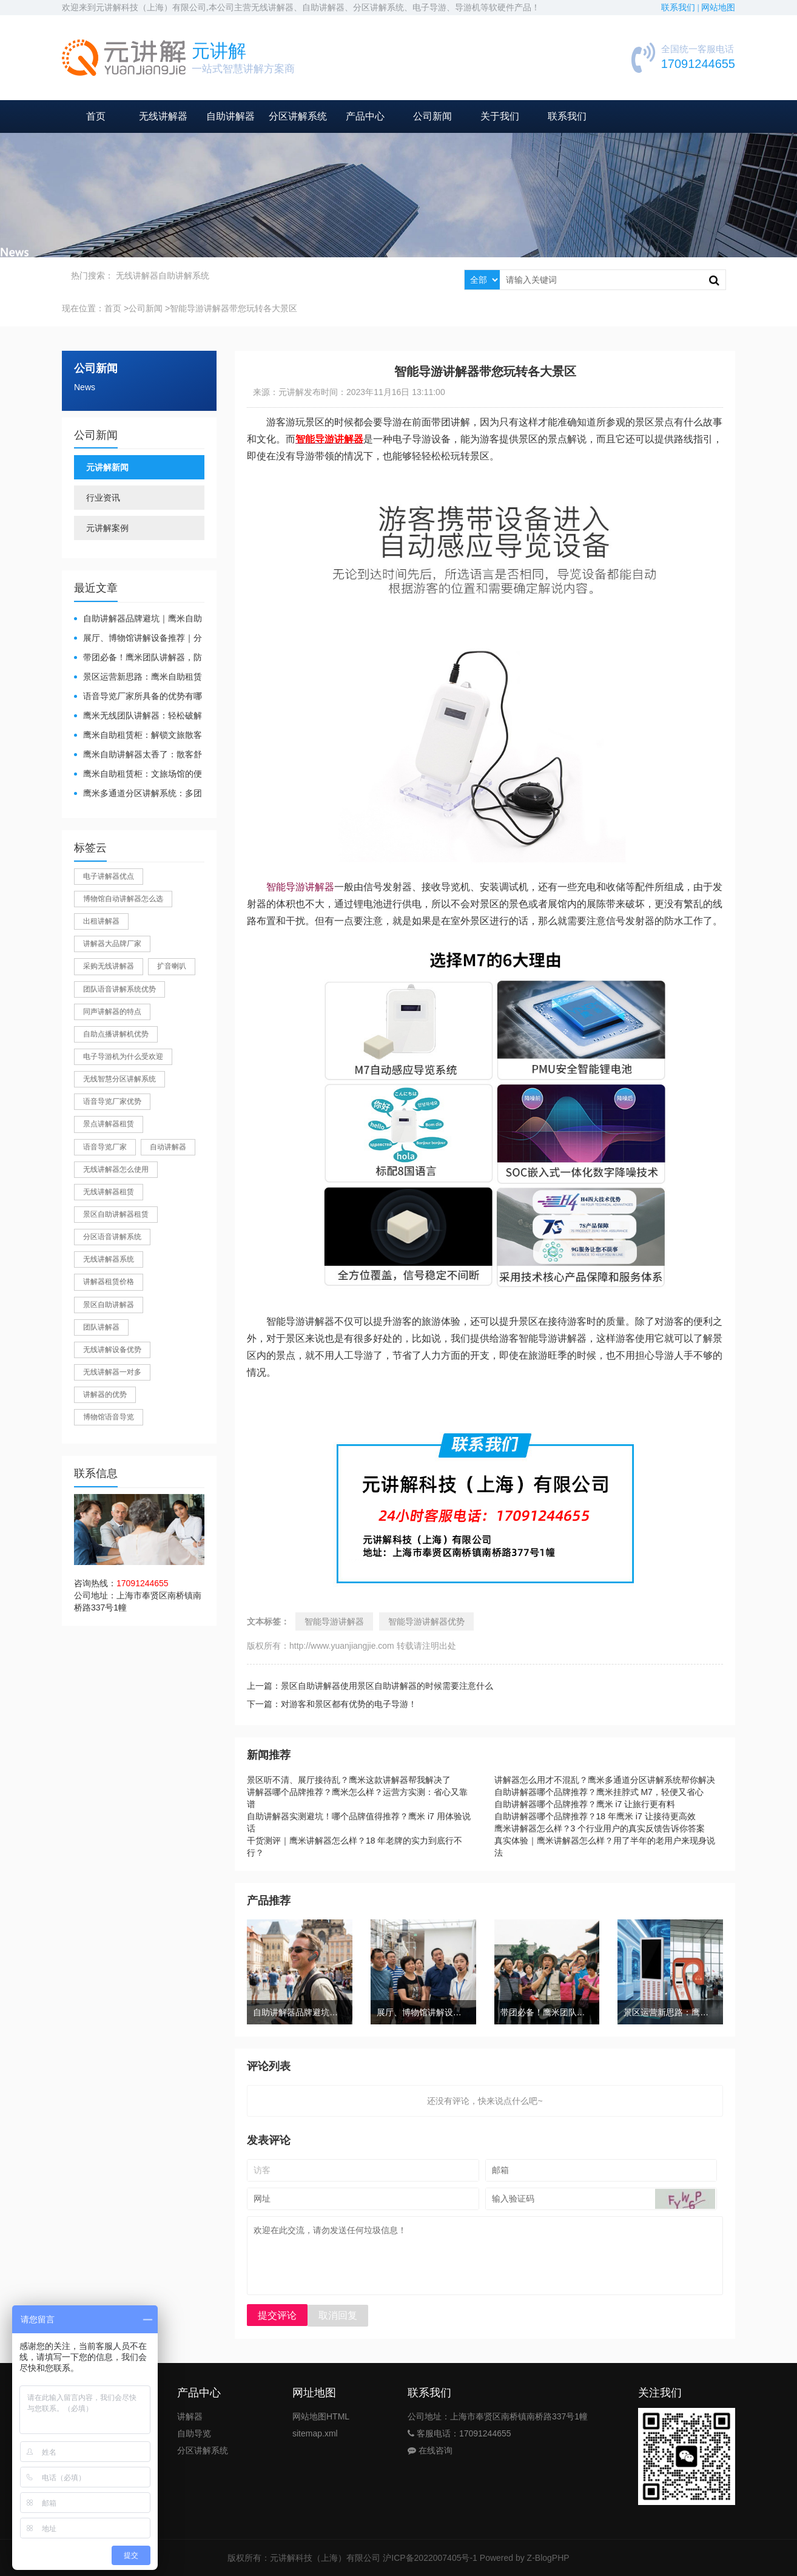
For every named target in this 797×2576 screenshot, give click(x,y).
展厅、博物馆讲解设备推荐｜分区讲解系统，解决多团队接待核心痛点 (138, 638)
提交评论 (277, 2315)
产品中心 (365, 116)
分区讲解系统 (298, 116)
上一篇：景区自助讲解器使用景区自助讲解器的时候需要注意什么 (370, 1686)
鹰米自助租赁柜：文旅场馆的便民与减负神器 (138, 774)
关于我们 (499, 116)
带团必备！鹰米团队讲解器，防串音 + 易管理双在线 (138, 658)
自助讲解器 (230, 116)
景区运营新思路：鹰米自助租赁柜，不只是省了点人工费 (138, 677)
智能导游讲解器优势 (426, 1621)
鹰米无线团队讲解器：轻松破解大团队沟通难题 (138, 716)
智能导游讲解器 (300, 887)
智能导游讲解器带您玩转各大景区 (233, 308)
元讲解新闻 (107, 467)
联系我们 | (681, 7)
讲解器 (190, 2416)
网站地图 (718, 7)
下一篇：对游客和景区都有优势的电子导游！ (332, 1704)
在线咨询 (430, 2450)
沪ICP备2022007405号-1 (430, 2558)
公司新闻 (432, 116)
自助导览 (194, 2433)
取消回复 (337, 2315)
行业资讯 (103, 497)
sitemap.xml (315, 2433)
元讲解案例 (107, 528)
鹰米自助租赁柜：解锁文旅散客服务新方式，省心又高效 (138, 736)
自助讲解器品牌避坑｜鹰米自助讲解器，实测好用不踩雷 (138, 619)
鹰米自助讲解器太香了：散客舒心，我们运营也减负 (138, 755)
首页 (96, 116)
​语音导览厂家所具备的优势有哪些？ (138, 697)
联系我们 (567, 116)
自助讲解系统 (183, 275)
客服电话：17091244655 (459, 2433)
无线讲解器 (163, 116)
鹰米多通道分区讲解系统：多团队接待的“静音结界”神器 (138, 794)
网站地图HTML (320, 2416)
